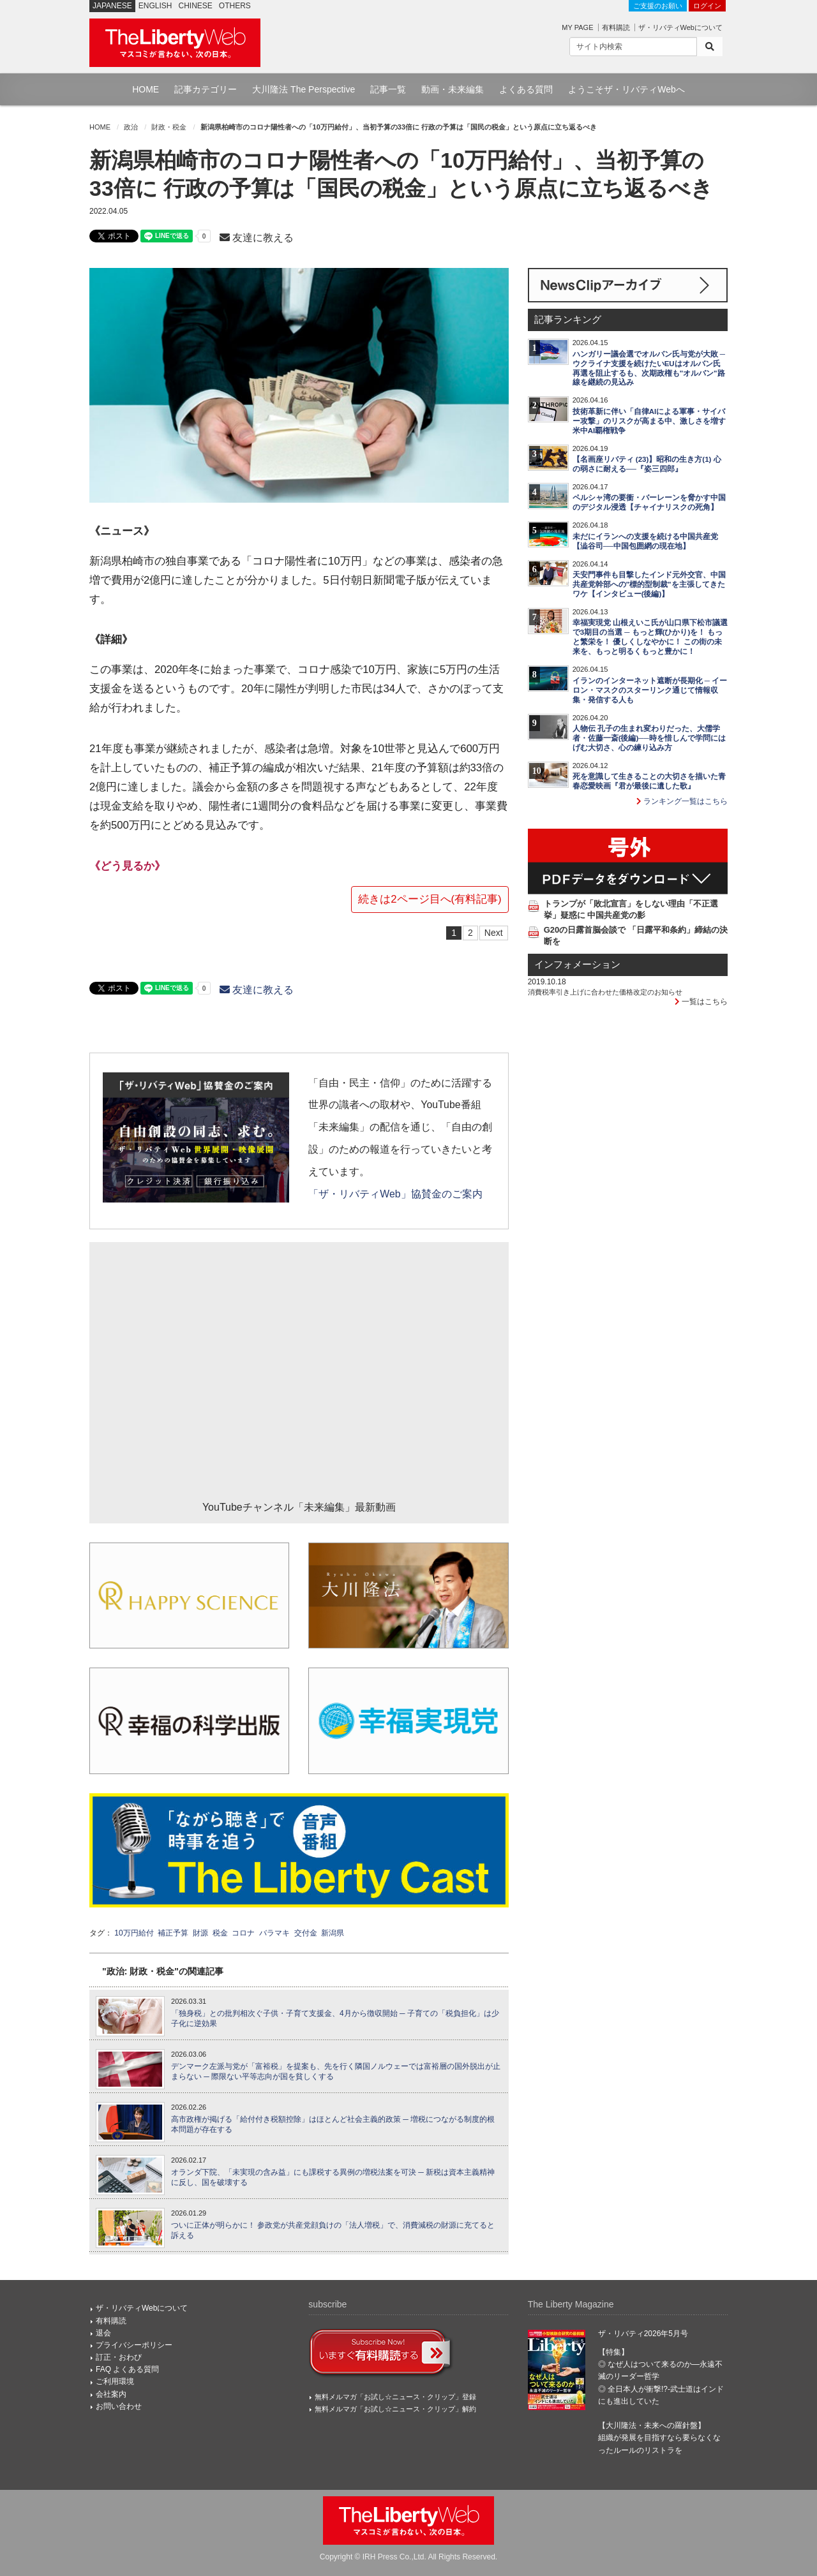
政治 (131, 127)
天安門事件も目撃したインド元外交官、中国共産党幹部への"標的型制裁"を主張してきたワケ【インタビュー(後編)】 (649, 584)
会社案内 (111, 2394)
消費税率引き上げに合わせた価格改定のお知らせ (605, 992)
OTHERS (235, 5)
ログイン (707, 6)
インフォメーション (577, 964)
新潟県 (332, 1932)
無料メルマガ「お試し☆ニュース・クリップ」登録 (395, 2397)
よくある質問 (526, 89)
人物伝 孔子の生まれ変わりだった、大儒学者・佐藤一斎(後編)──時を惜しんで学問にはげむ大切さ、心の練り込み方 (649, 738)
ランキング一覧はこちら (682, 801)
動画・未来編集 (452, 89)
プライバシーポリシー (134, 2345)
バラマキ (274, 1932)
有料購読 (616, 27)
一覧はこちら (701, 1001)
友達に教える (257, 237)
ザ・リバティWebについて (680, 27)
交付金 (305, 1932)
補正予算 (173, 1932)
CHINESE (196, 5)
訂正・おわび (119, 2357)
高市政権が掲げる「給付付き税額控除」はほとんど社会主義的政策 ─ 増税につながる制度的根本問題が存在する (333, 2125)
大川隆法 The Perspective (303, 89)
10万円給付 (133, 1932)
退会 (103, 2332)
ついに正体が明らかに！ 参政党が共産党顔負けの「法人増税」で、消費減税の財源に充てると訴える (333, 2230)
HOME (145, 89)
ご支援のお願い (657, 6)
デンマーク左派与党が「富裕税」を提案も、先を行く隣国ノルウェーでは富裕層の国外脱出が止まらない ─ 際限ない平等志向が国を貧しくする (335, 2072)
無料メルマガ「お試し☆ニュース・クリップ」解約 (395, 2409)
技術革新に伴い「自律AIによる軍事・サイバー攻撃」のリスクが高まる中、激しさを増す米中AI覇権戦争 (649, 421)
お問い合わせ (119, 2406)
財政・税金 (168, 127)
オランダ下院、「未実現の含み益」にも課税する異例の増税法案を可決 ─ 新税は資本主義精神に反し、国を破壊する (333, 2177)
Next (493, 933)
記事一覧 (388, 89)
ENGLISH (155, 5)
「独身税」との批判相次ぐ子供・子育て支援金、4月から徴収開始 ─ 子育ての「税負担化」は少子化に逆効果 (335, 2019)
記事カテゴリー (205, 89)
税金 (220, 1932)
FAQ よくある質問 (127, 2369)
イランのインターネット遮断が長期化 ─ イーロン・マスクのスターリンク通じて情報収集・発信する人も (650, 690)
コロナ (243, 1932)
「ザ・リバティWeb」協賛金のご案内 (395, 1193)
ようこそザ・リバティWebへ (626, 89)
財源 (200, 1932)
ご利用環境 (115, 2381)
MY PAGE (577, 27)
